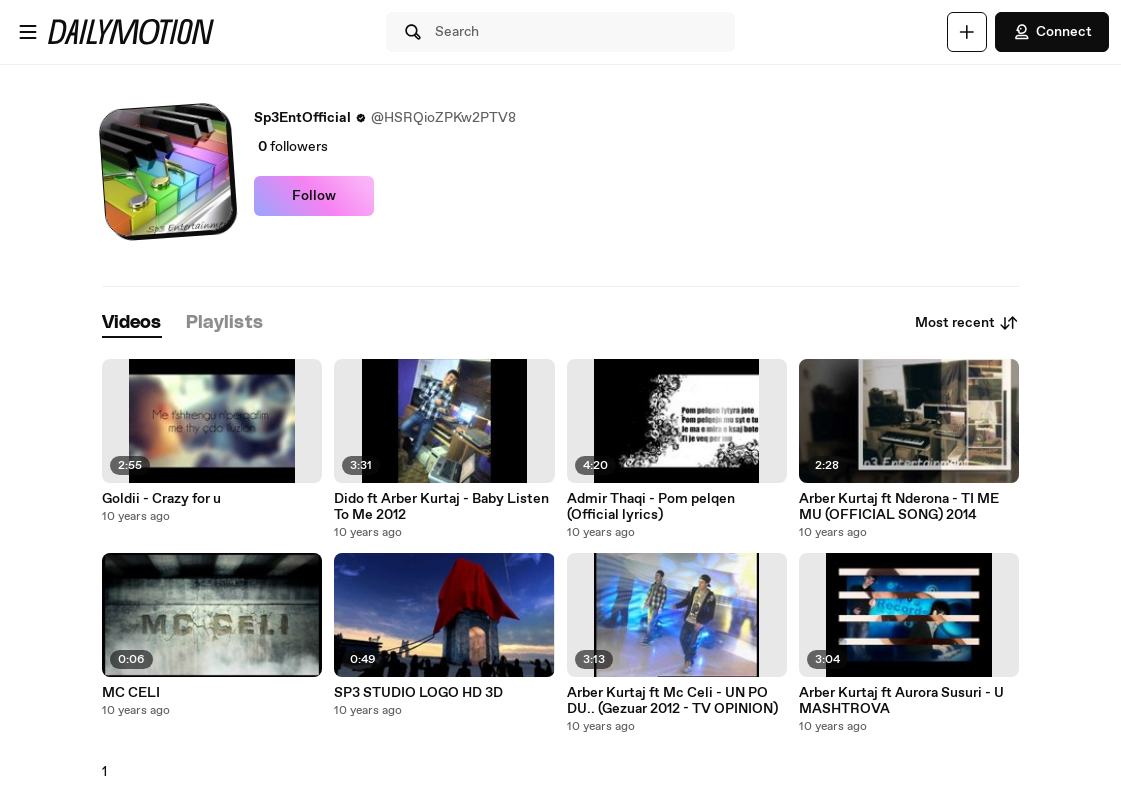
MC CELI (131, 693)
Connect (1052, 32)
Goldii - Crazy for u (161, 499)
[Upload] (967, 32)
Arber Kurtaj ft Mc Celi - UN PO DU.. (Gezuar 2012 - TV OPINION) (672, 701)
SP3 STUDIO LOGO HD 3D (418, 693)
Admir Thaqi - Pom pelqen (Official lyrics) (651, 507)
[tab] (132, 323)
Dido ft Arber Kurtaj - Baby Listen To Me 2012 (441, 507)
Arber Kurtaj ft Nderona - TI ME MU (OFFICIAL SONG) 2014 (899, 507)
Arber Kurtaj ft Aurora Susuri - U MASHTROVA (901, 701)
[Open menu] (28, 32)
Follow (314, 196)
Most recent (967, 323)
